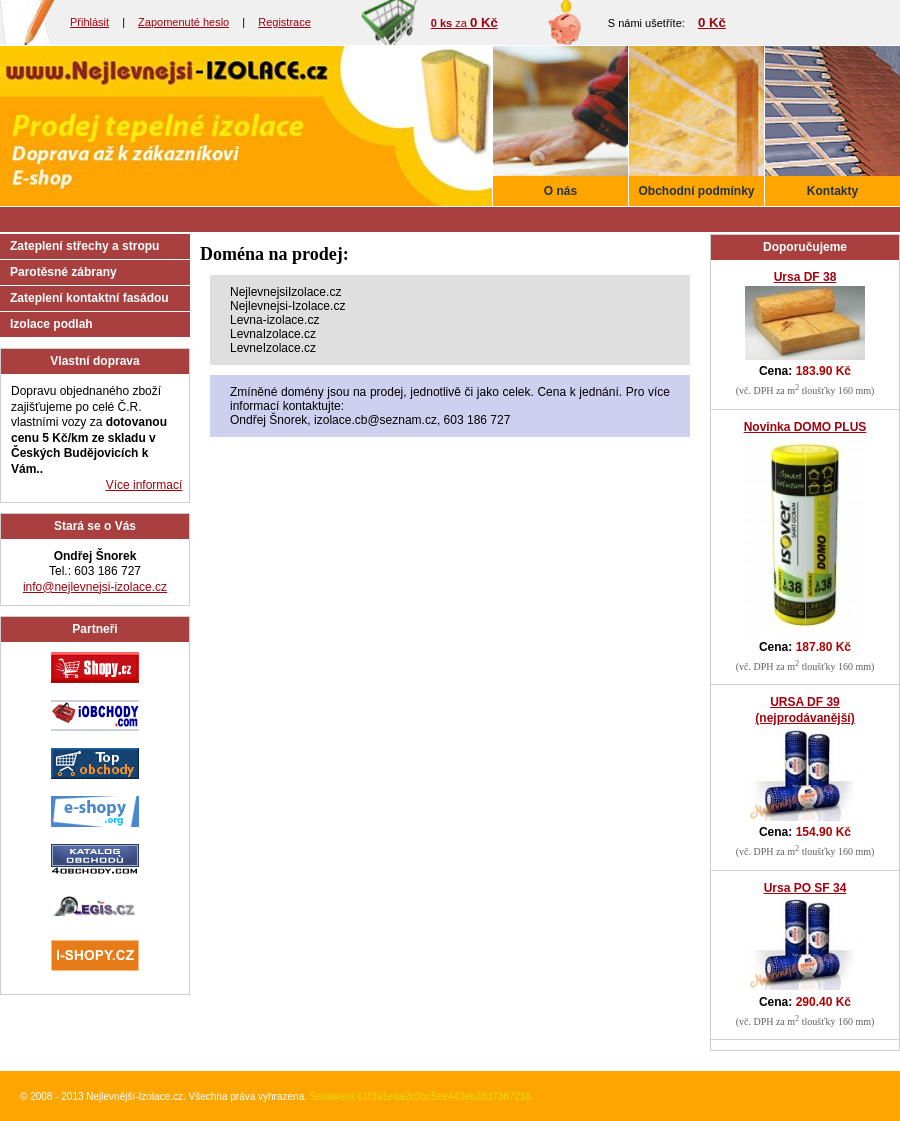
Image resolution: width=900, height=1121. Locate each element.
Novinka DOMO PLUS (805, 427)
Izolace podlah (51, 324)
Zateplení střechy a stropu (84, 246)
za (464, 23)
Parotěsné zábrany (63, 272)
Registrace (284, 22)
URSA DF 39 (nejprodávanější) (804, 710)
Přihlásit (89, 22)
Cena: (805, 371)
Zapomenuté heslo (183, 22)
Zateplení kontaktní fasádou (89, 298)
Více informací (144, 485)
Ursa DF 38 (805, 277)
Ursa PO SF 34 (805, 888)
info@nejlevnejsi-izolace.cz (95, 587)
